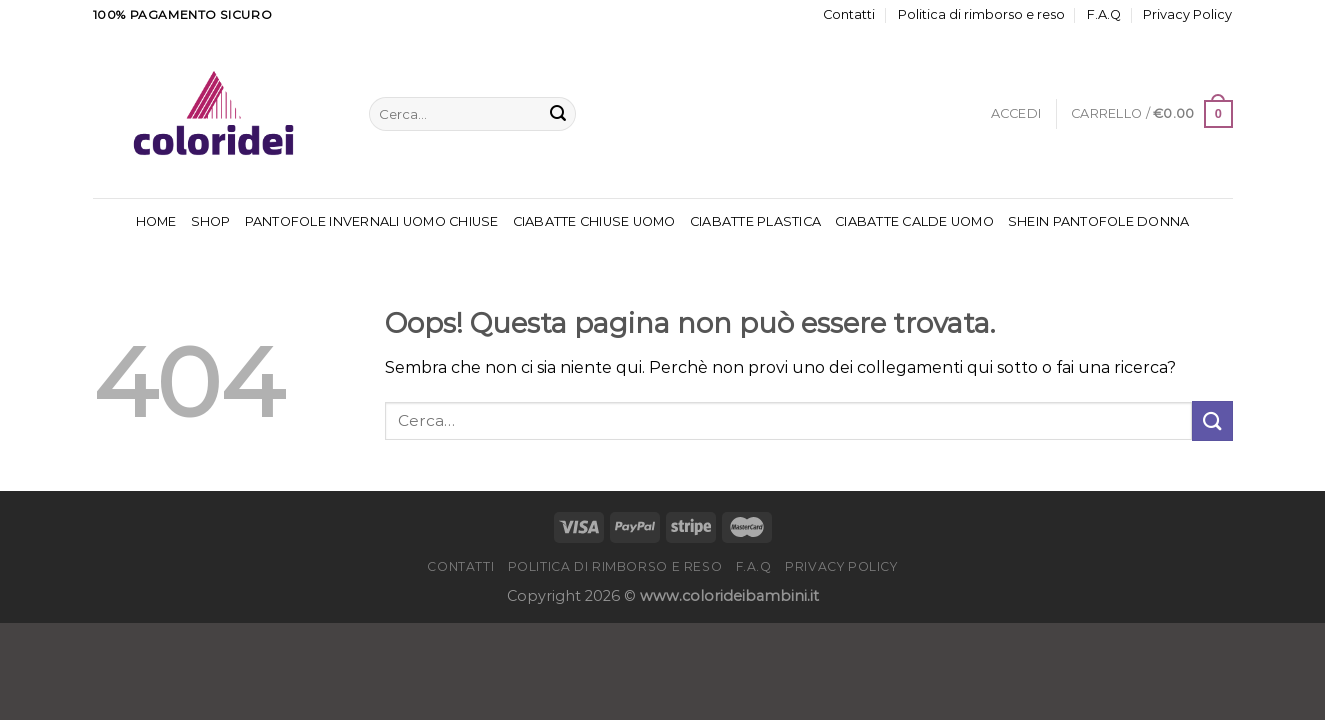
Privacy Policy (1187, 14)
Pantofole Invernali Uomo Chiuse (372, 221)
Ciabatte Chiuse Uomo (594, 221)
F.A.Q (1104, 14)
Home (156, 221)
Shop (211, 221)
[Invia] (558, 114)
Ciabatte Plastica (755, 221)
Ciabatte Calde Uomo (914, 221)
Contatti (849, 14)
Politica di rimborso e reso (981, 14)
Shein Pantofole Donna (1098, 221)
